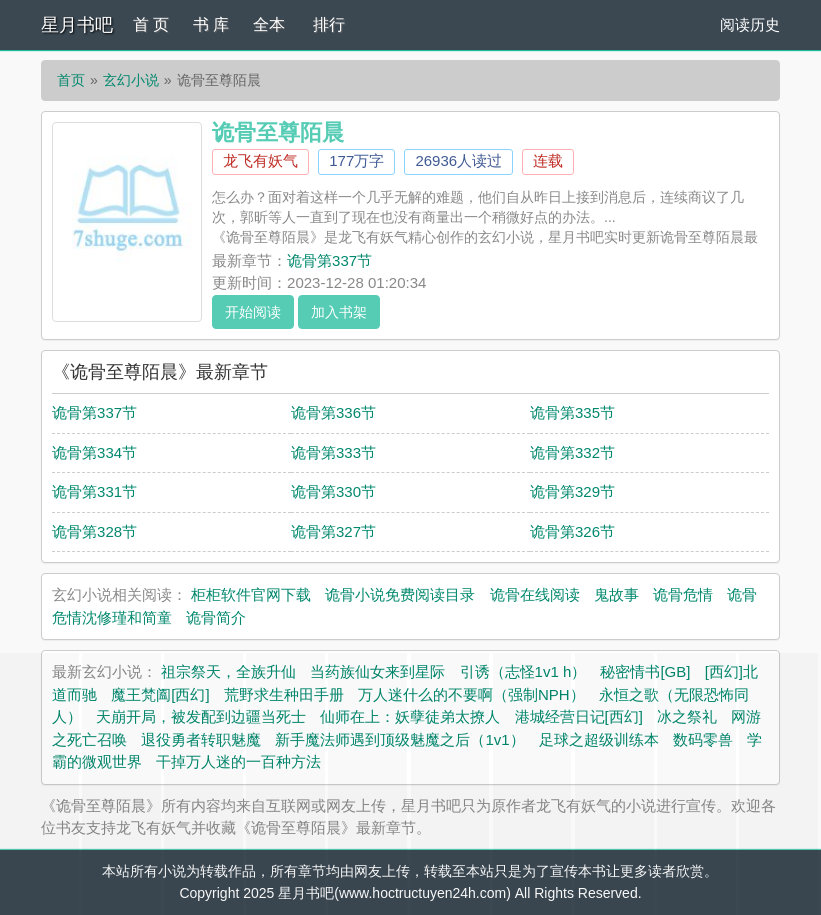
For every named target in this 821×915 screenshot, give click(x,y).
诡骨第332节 (572, 452)
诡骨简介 (216, 617)
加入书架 (339, 312)
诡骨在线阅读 (535, 594)
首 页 (151, 24)
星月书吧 (77, 25)
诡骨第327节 (333, 531)
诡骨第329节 (572, 491)
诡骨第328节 (94, 531)
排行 (329, 24)
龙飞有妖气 (260, 160)
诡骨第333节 (333, 452)
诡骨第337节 (329, 260)
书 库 (211, 24)
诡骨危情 (683, 594)
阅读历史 (750, 24)
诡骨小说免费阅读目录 (400, 594)
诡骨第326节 (572, 531)
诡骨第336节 (333, 412)
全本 (269, 24)
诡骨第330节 (333, 491)
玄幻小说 (131, 80)
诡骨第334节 (94, 452)
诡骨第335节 (572, 412)
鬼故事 (616, 594)
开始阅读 (253, 312)
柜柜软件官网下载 (251, 594)
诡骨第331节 (94, 491)
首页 (71, 80)
